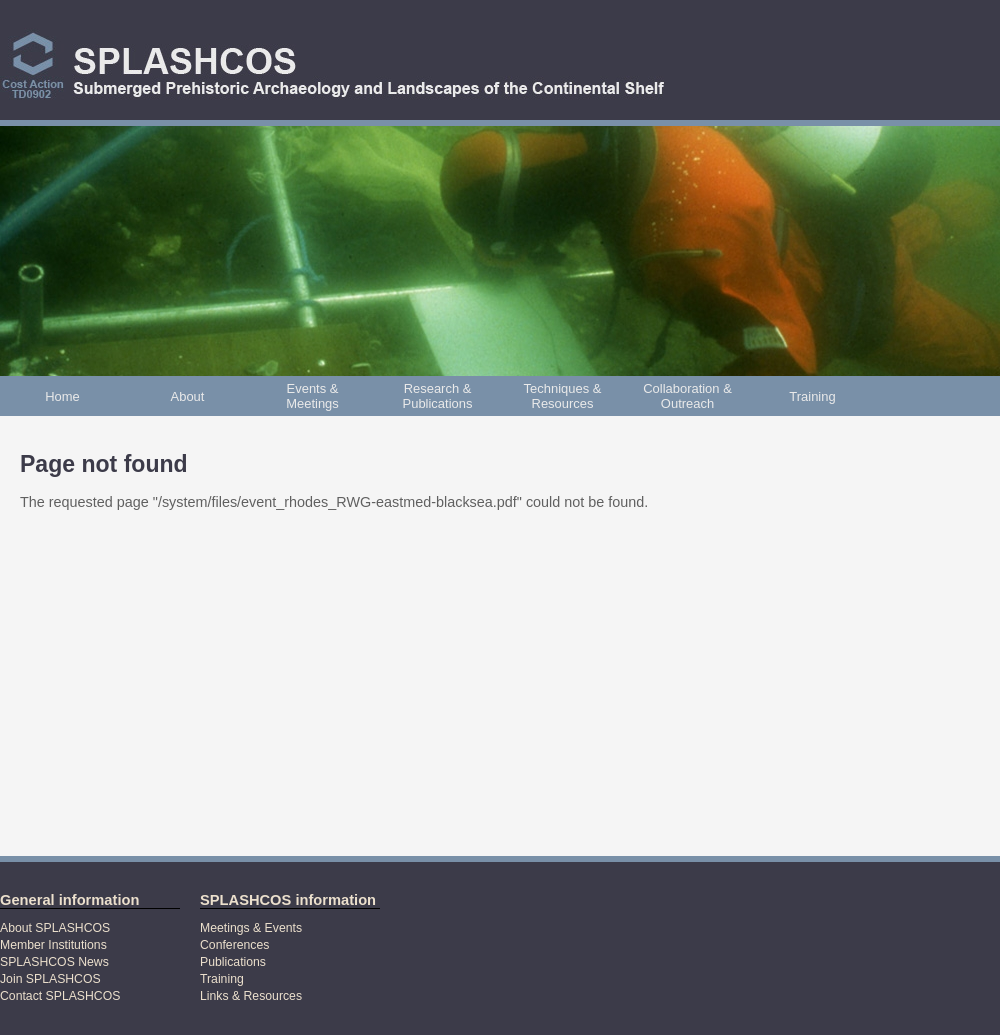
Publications (233, 962)
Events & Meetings (312, 396)
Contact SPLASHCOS (60, 996)
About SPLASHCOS (55, 928)
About (188, 396)
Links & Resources (251, 996)
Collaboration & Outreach (687, 396)
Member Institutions (53, 945)
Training (812, 396)
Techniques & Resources (563, 396)
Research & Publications (438, 396)
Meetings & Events (251, 928)
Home (62, 396)
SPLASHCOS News (54, 962)
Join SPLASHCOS (50, 979)
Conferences (234, 945)
